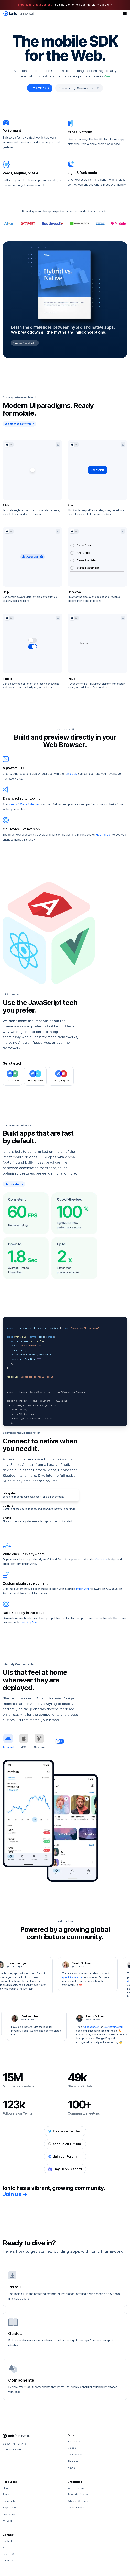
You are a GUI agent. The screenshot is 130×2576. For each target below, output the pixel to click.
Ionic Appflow (28, 1622)
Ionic (19, 2449)
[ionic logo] (19, 13)
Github (8, 2560)
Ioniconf (7, 2520)
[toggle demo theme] (60, 1741)
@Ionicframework (79, 1977)
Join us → (15, 2194)
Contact (7, 2540)
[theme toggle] (58, 444)
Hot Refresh (103, 834)
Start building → (14, 1183)
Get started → (39, 88)
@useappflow (85, 2026)
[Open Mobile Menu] (124, 13)
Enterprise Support (79, 2494)
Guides (72, 2447)
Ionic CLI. (71, 773)
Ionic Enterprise (76, 2488)
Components (75, 2454)
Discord (8, 2554)
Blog (5, 2488)
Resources (9, 2514)
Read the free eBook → (25, 343)
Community (9, 2501)
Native (71, 2467)
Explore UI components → (19, 423)
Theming (73, 2461)
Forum (6, 2494)
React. (108, 76)
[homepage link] (32, 2436)
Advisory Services (78, 2501)
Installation (74, 2441)
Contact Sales (76, 2507)
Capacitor (101, 1559)
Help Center (10, 2507)
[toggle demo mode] (9, 444)
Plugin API (82, 1588)
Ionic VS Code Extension (25, 804)
